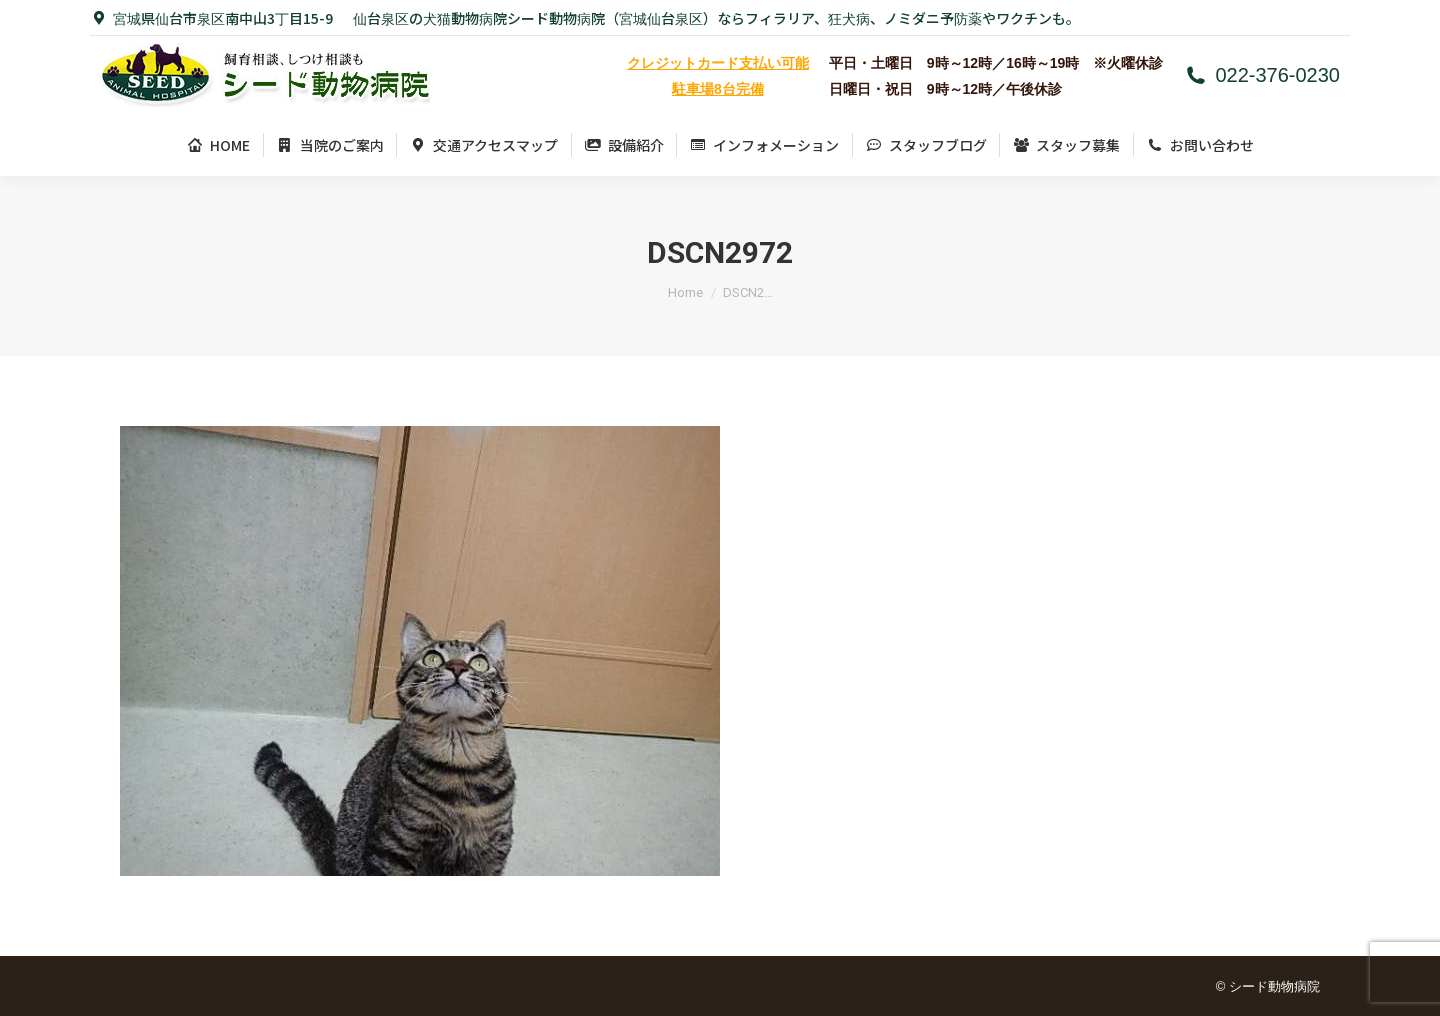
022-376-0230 (1261, 75)
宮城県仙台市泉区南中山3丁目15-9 (211, 18)
